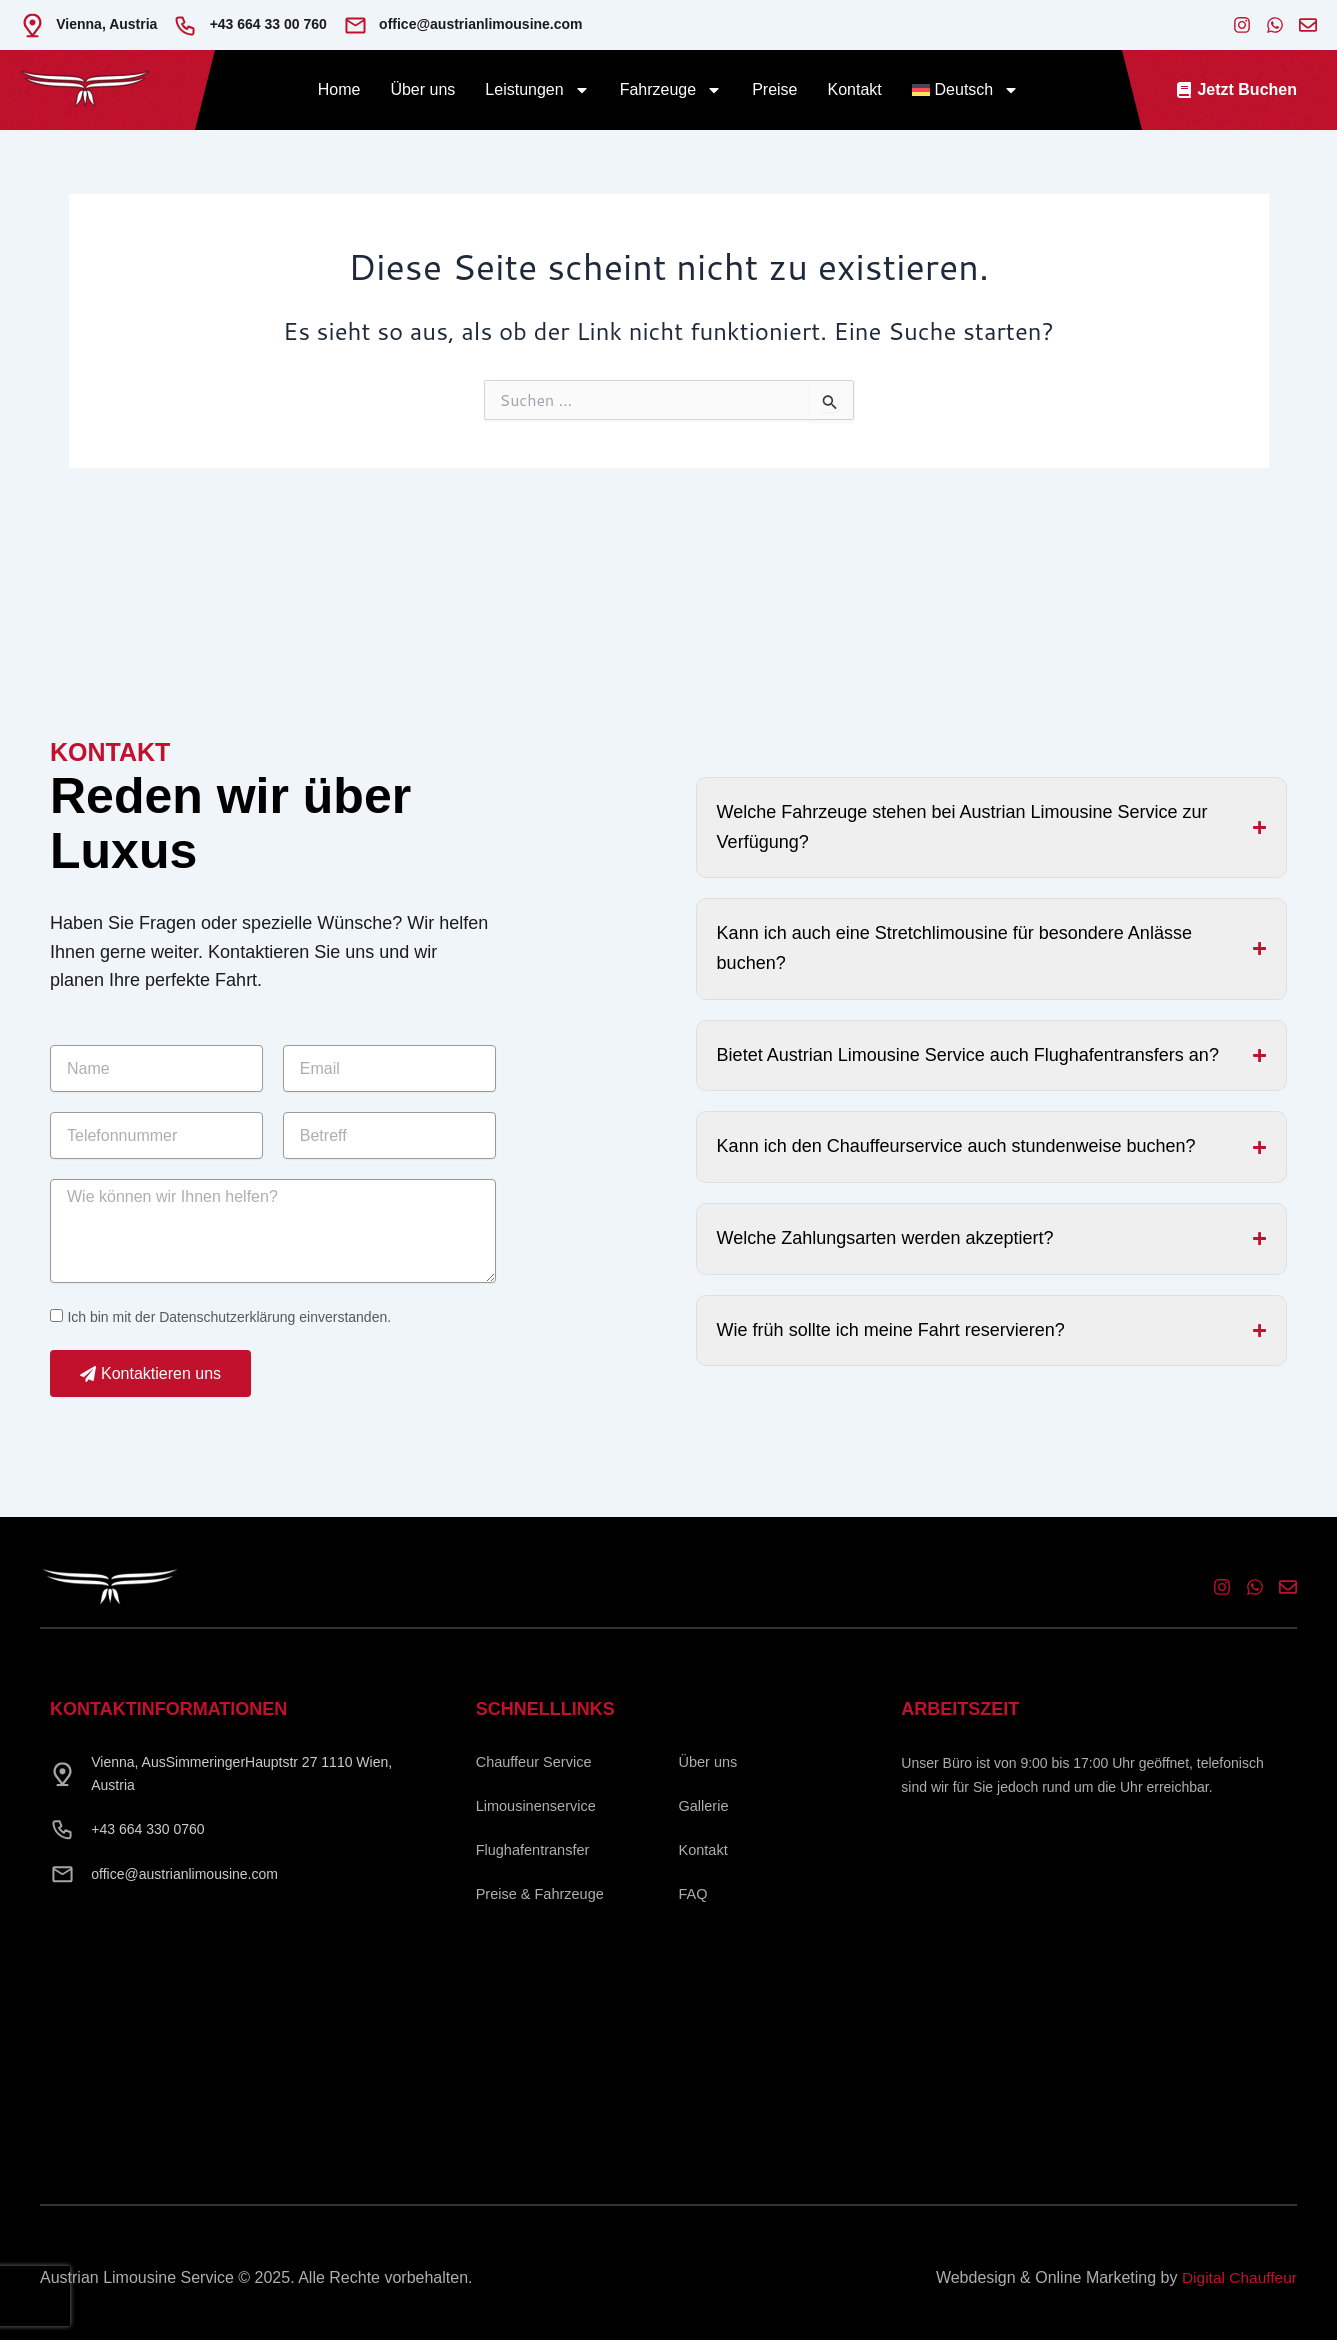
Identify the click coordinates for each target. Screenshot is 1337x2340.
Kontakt (854, 89)
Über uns (422, 89)
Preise (774, 89)
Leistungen (537, 90)
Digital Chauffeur (1237, 2277)
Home (339, 89)
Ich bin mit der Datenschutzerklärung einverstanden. (229, 1323)
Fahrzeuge (671, 90)
